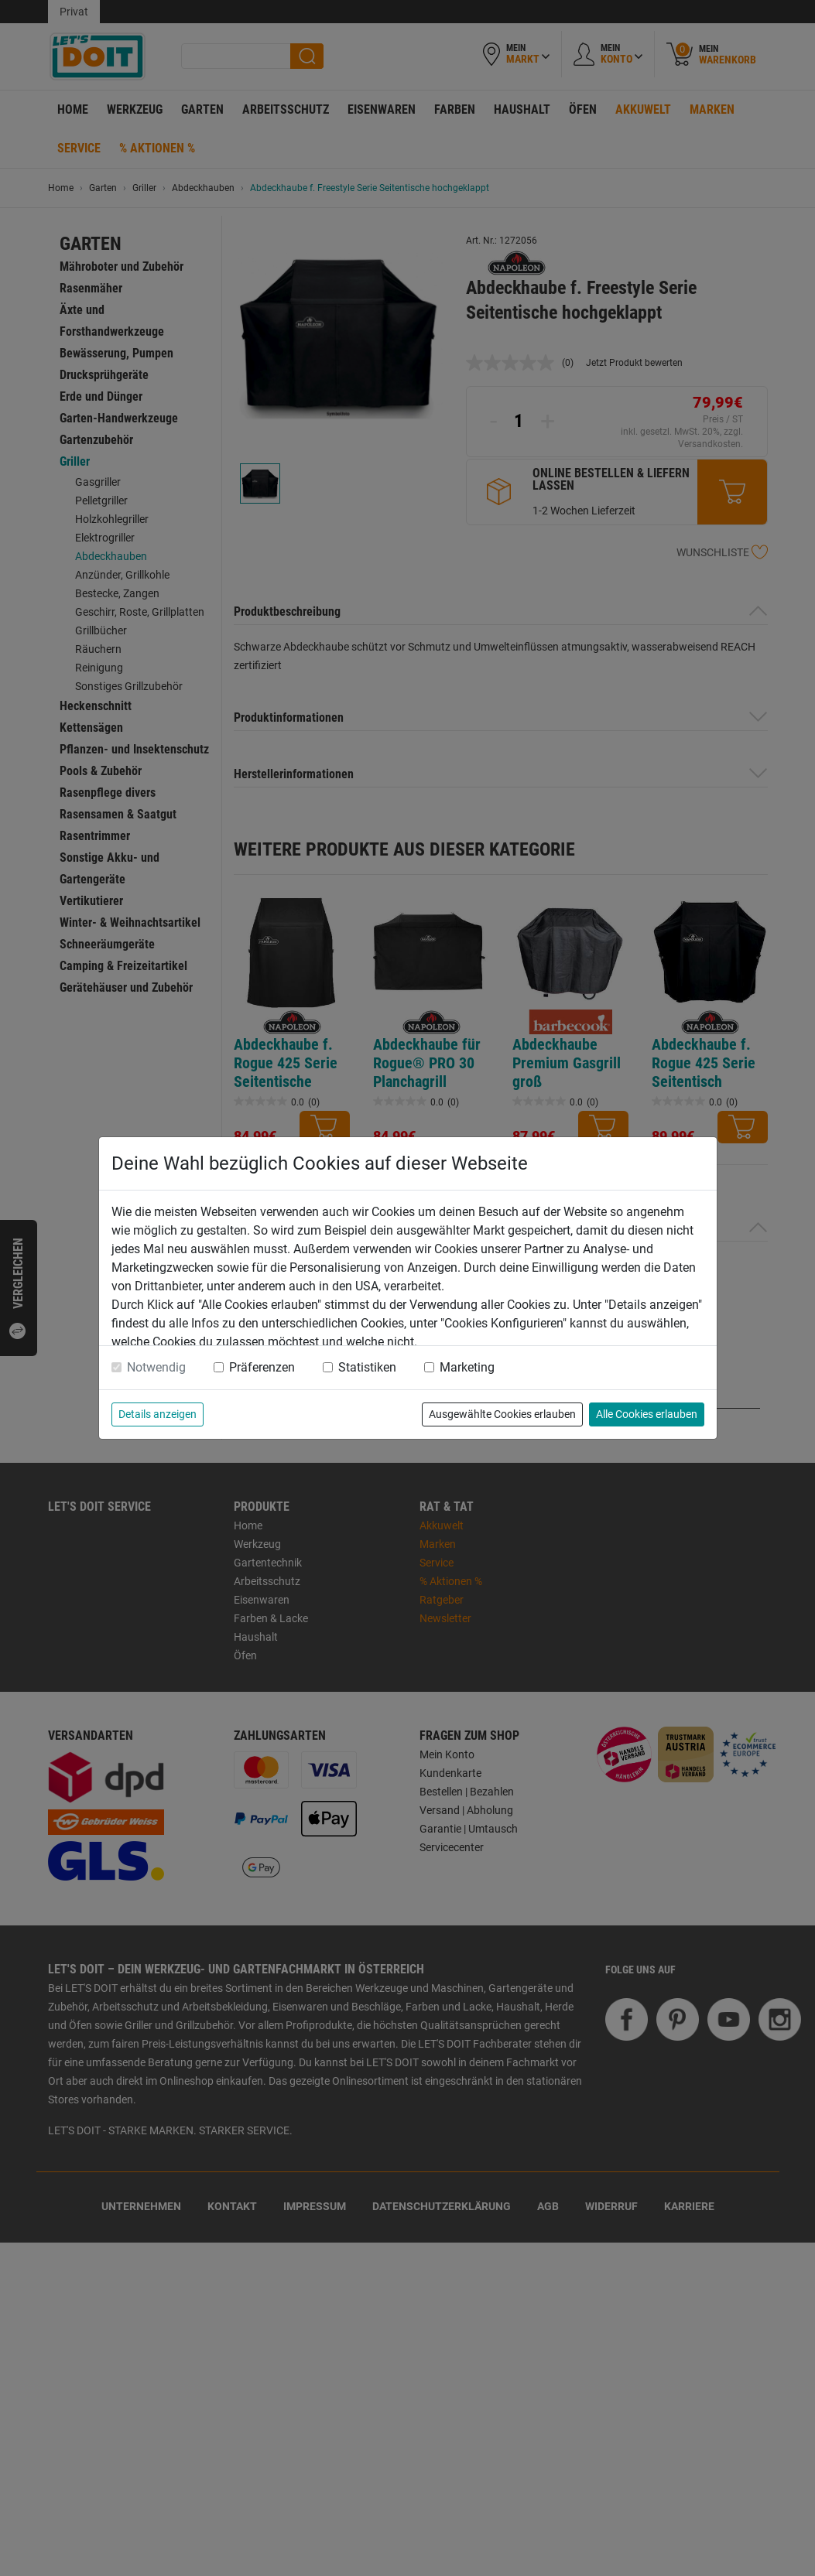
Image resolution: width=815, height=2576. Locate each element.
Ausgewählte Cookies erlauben (502, 1414)
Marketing (467, 1367)
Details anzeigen (157, 1414)
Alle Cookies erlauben (646, 1414)
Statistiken (367, 1367)
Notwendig (156, 1367)
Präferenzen (262, 1367)
